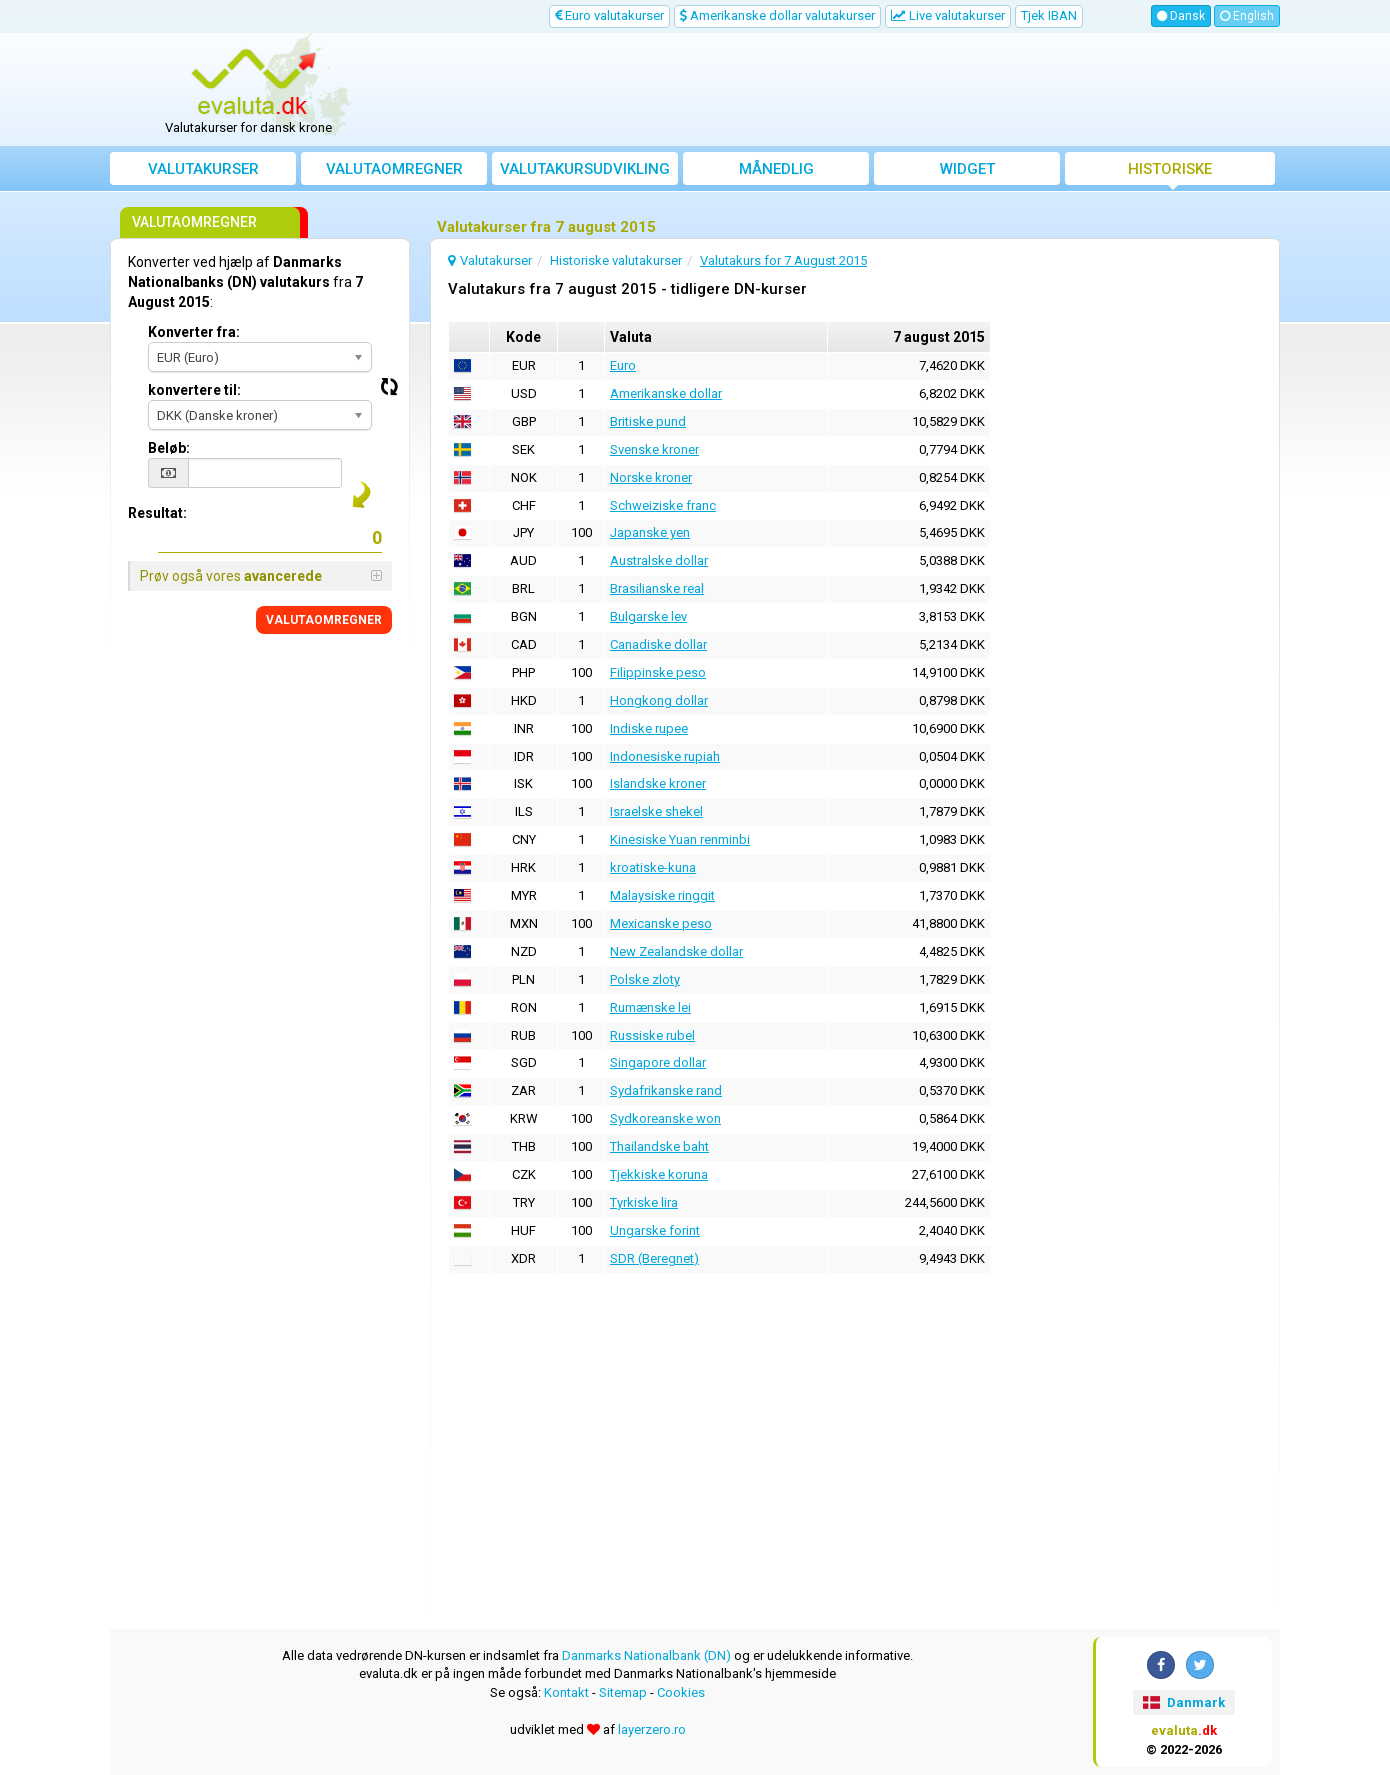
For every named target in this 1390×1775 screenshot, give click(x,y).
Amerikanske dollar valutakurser (777, 15)
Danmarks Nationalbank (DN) (646, 1655)
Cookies (681, 1692)
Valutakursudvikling (585, 169)
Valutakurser (203, 169)
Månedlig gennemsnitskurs (776, 172)
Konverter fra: (194, 332)
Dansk (1181, 16)
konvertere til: (194, 390)
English (1247, 16)
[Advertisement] (842, 90)
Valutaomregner (394, 169)
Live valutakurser (948, 15)
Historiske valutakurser (1170, 172)
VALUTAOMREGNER (324, 620)
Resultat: (157, 513)
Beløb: (169, 448)
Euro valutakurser (609, 15)
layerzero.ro (652, 1729)
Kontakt (566, 1692)
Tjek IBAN (1049, 15)
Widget (967, 169)
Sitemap (623, 1692)
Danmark (1183, 1702)
